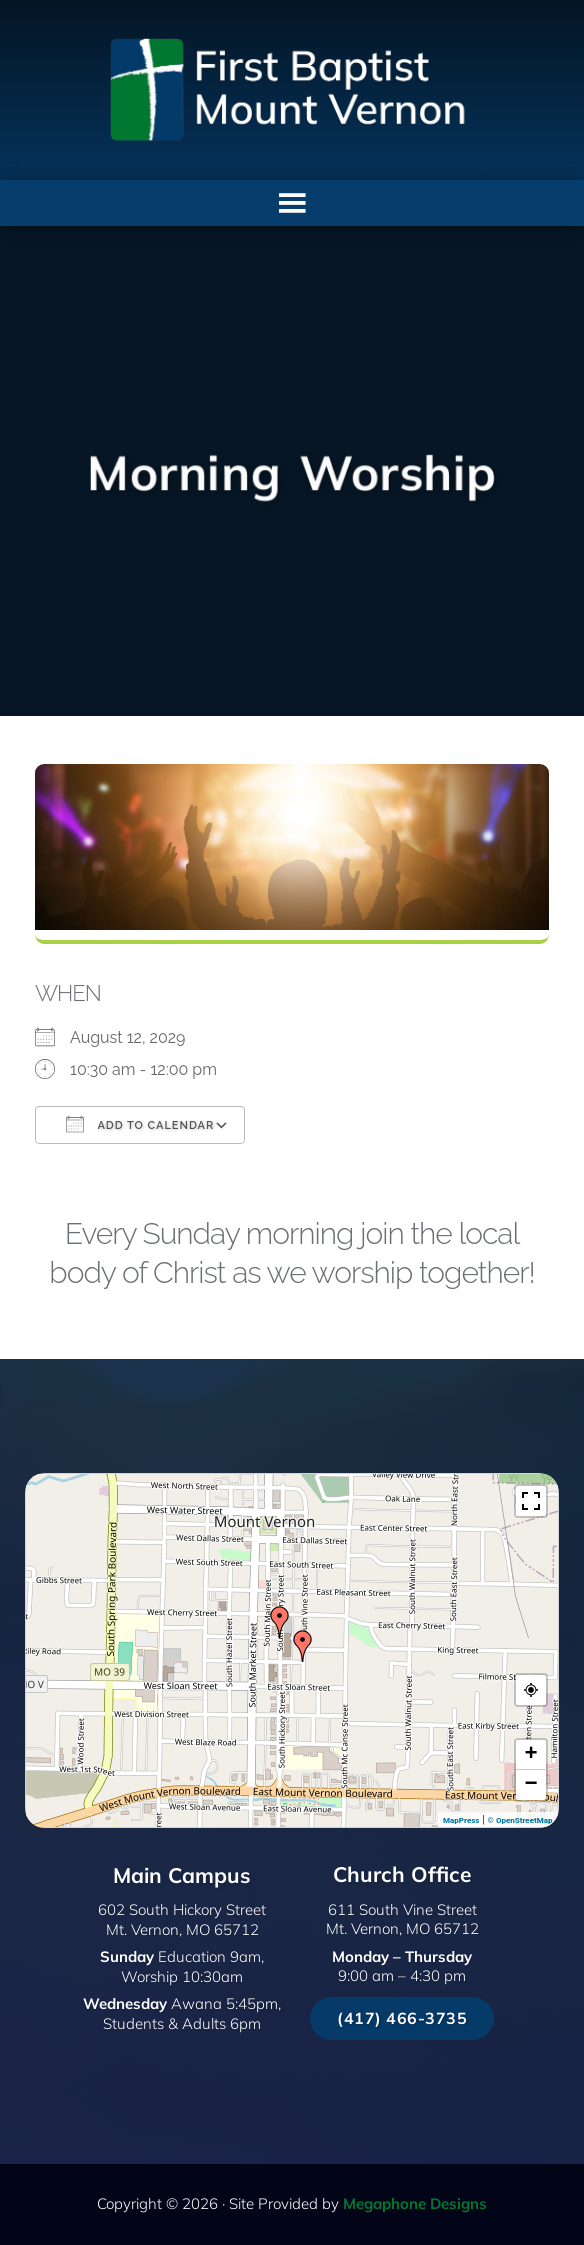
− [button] (530, 1785)
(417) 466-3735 (402, 2018)
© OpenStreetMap (520, 1820)
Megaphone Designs (415, 2203)
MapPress (461, 1820)
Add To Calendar (140, 1124)
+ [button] (530, 1755)
